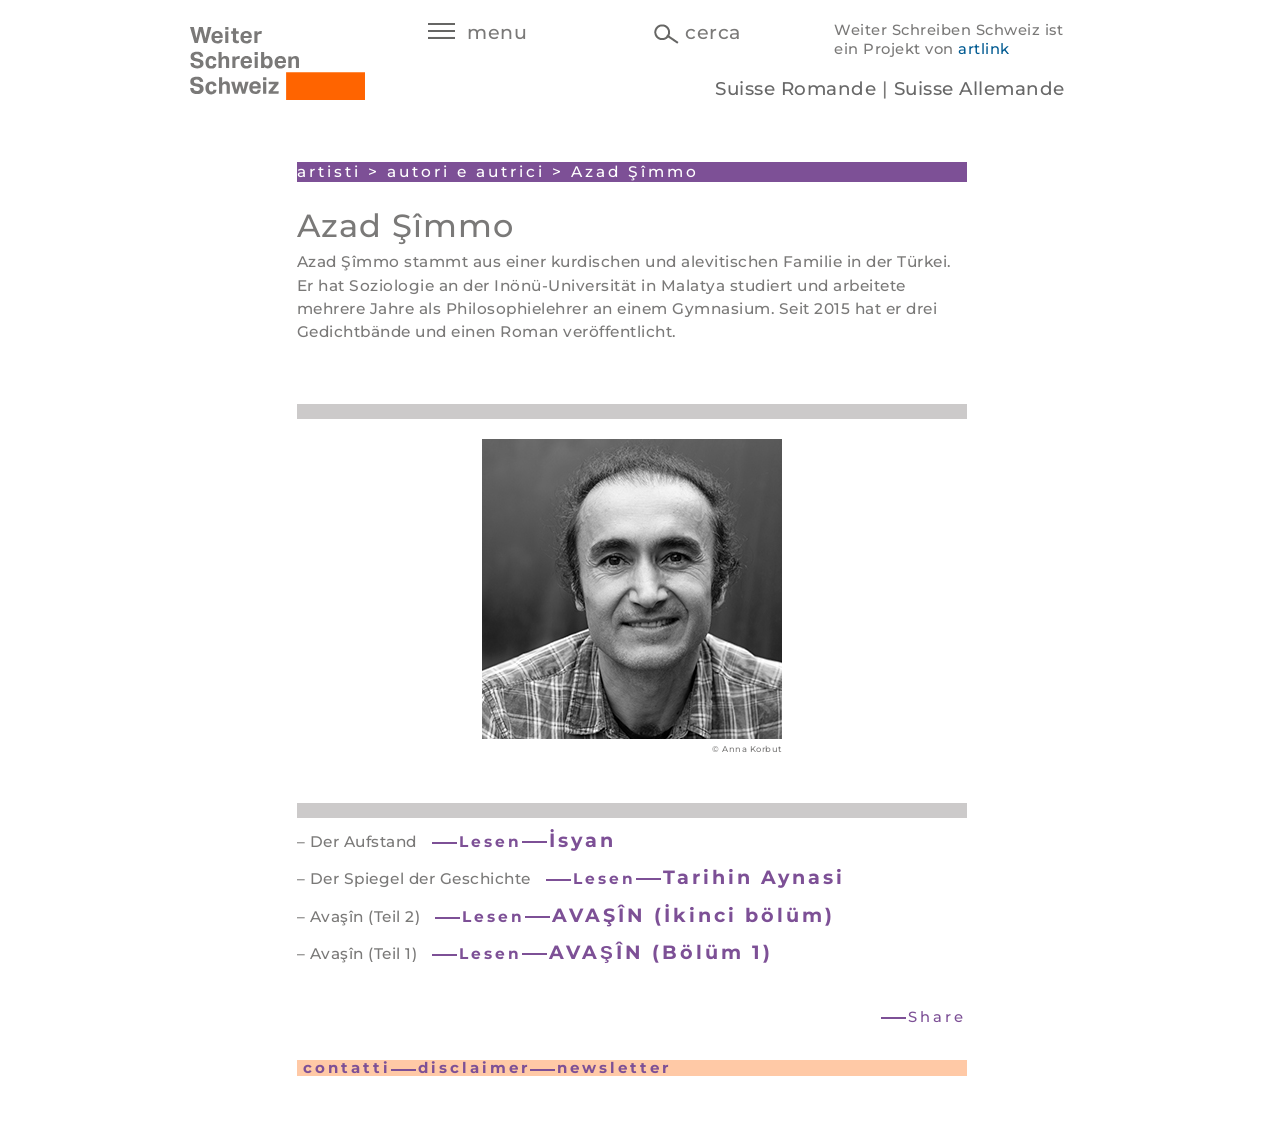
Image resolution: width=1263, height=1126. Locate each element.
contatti (347, 1067)
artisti (329, 171)
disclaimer (474, 1067)
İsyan (582, 840)
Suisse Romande (795, 88)
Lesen (490, 841)
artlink (984, 49)
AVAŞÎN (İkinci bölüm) (693, 915)
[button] (924, 1017)
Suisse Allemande (979, 88)
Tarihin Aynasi (754, 877)
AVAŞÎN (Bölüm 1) (661, 952)
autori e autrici (466, 171)
